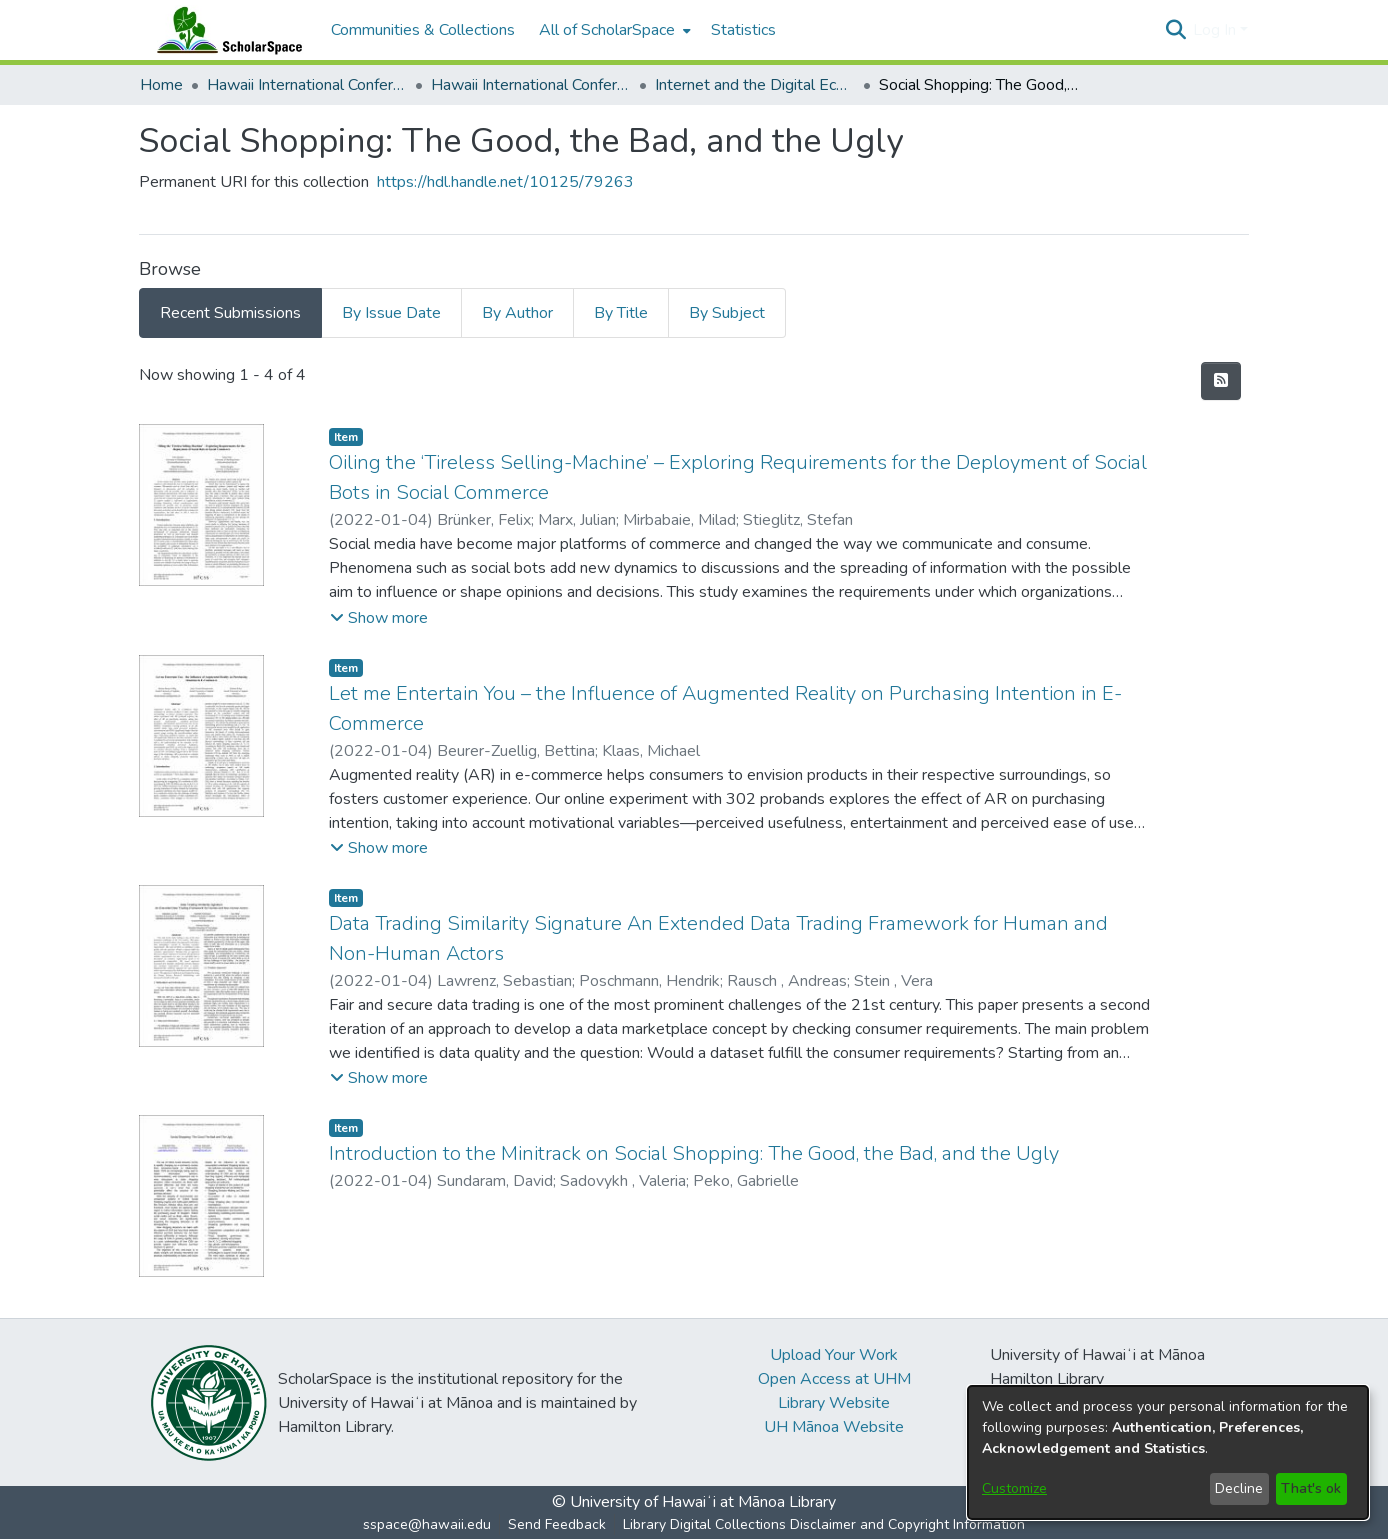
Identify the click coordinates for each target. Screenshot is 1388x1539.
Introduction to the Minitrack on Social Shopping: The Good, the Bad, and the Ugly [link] (694, 1153)
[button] (1175, 30)
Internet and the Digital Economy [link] (755, 85)
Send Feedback (557, 1524)
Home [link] (161, 85)
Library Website (834, 1403)
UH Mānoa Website (834, 1427)
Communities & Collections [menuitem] (423, 30)
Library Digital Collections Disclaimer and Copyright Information (824, 1524)
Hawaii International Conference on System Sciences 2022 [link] (531, 85)
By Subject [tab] (727, 313)
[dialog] (1168, 1452)
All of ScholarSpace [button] (607, 30)
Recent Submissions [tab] (230, 313)
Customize (1014, 1488)
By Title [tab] (621, 313)
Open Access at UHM (834, 1379)
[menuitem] (613, 30)
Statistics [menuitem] (743, 30)
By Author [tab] (517, 313)
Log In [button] (1216, 30)
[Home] (225, 30)
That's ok (1311, 1488)
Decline (1239, 1488)
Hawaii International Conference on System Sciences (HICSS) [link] (307, 85)
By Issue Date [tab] (391, 313)
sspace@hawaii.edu (427, 1524)
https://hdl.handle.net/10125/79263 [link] (505, 182)
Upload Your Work (834, 1355)
